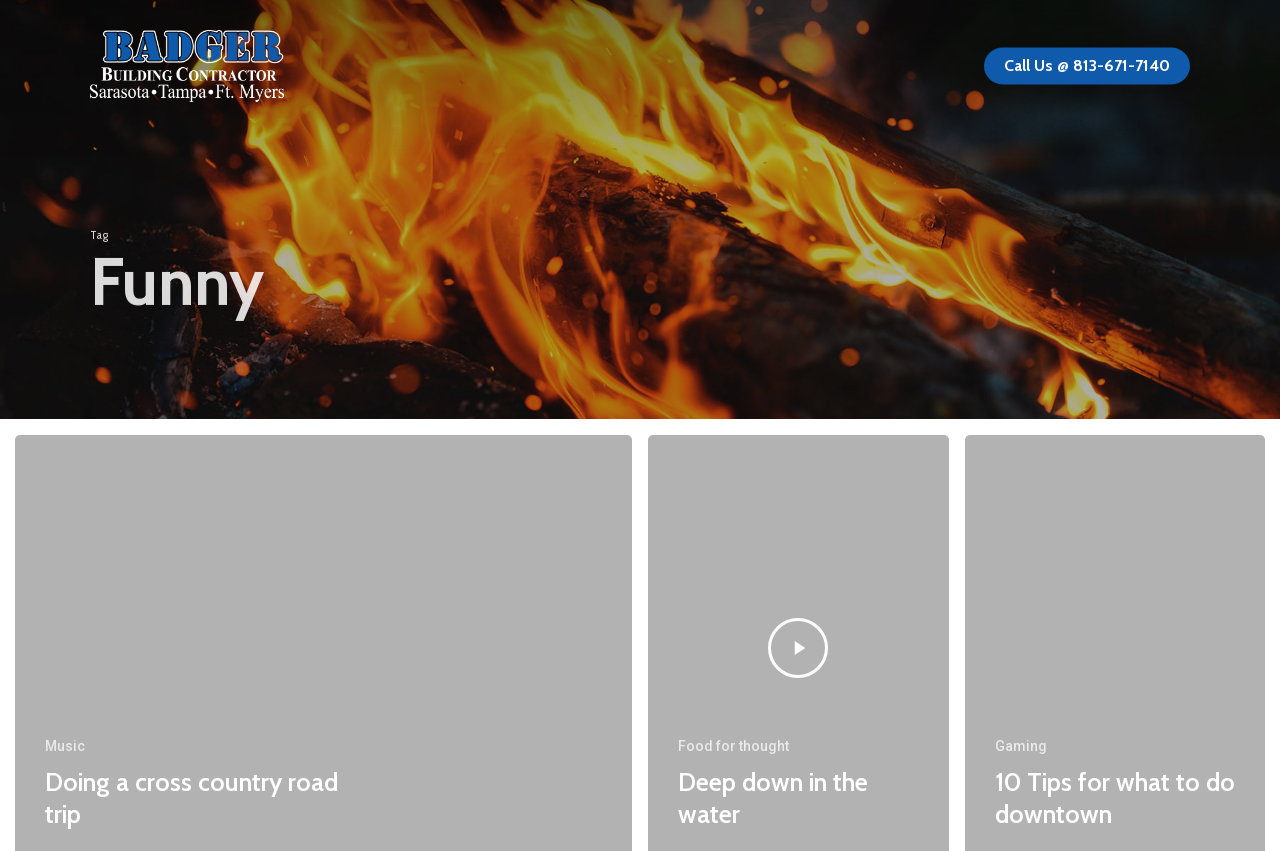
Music (65, 746)
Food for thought (733, 746)
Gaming (1021, 746)
